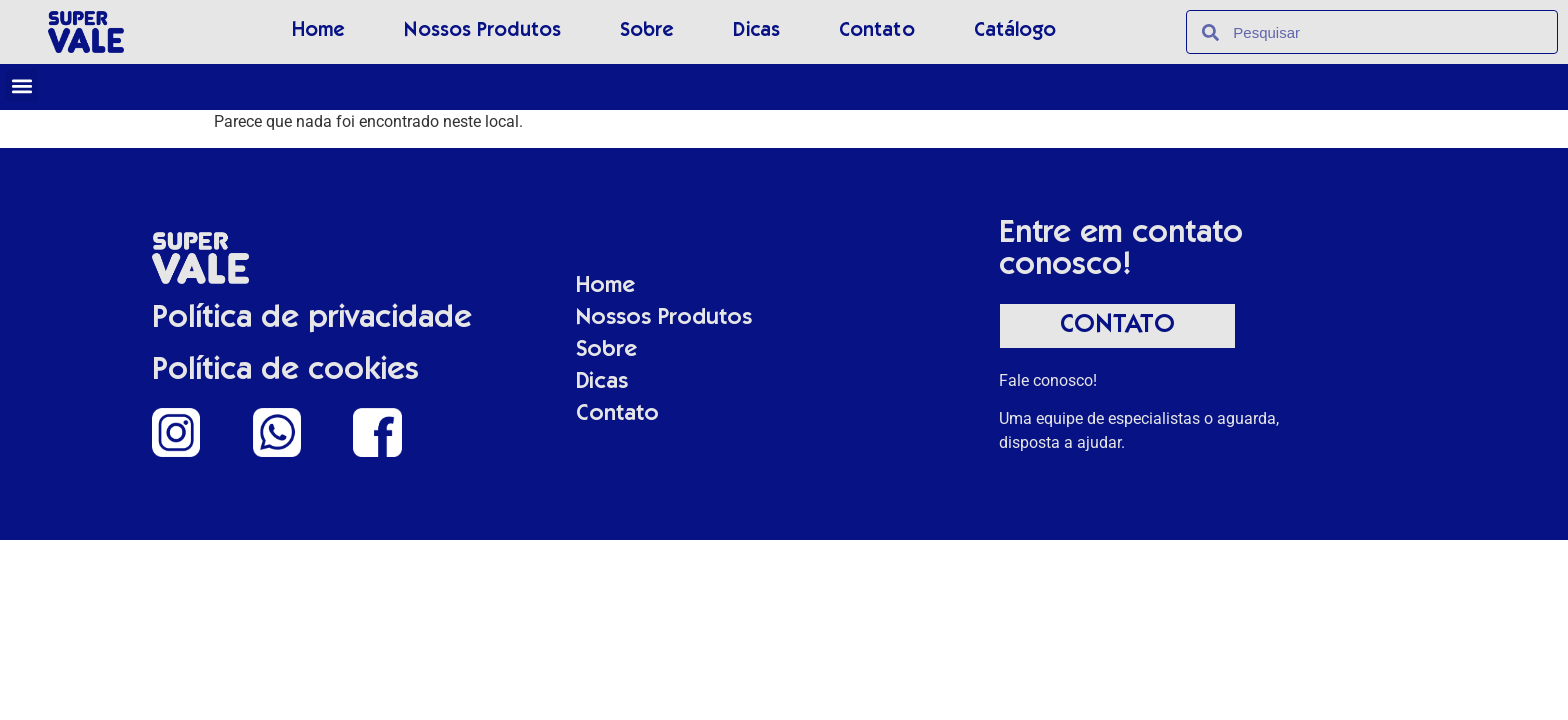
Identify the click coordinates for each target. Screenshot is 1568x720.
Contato (877, 32)
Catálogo (1015, 32)
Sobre (647, 32)
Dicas (756, 32)
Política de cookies (285, 372)
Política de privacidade (312, 320)
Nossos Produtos (482, 32)
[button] (21, 85)
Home (318, 32)
